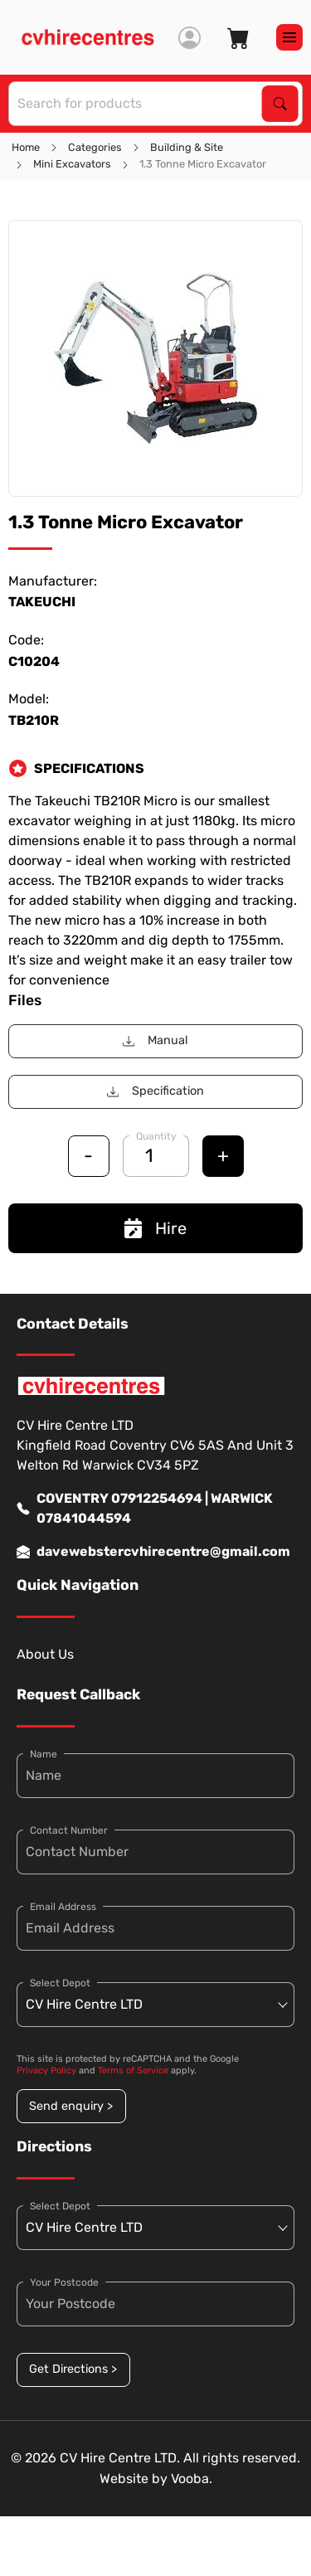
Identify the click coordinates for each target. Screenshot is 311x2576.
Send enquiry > (71, 2106)
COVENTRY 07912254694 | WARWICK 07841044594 (145, 1509)
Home (26, 147)
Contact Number (69, 1830)
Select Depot (60, 1983)
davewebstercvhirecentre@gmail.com (153, 1552)
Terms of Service (133, 2070)
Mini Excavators (72, 164)
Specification (155, 1091)
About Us (45, 1654)
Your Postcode (64, 2282)
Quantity (156, 1136)
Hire (155, 1228)
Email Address (63, 1907)
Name (43, 1754)
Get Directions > (73, 2369)
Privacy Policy (46, 2070)
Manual (155, 1040)
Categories (95, 147)
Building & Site (186, 147)
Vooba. (191, 2478)
